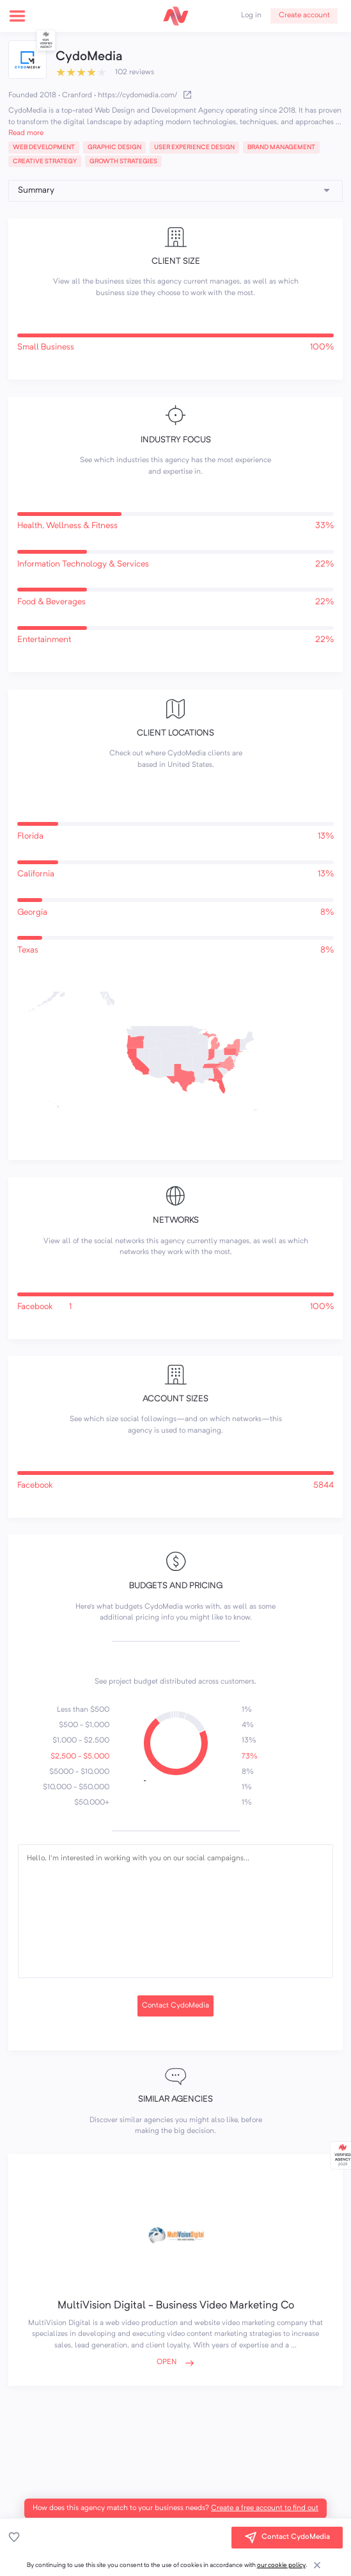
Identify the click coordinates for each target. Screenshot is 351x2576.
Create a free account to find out (264, 2508)
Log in (251, 15)
